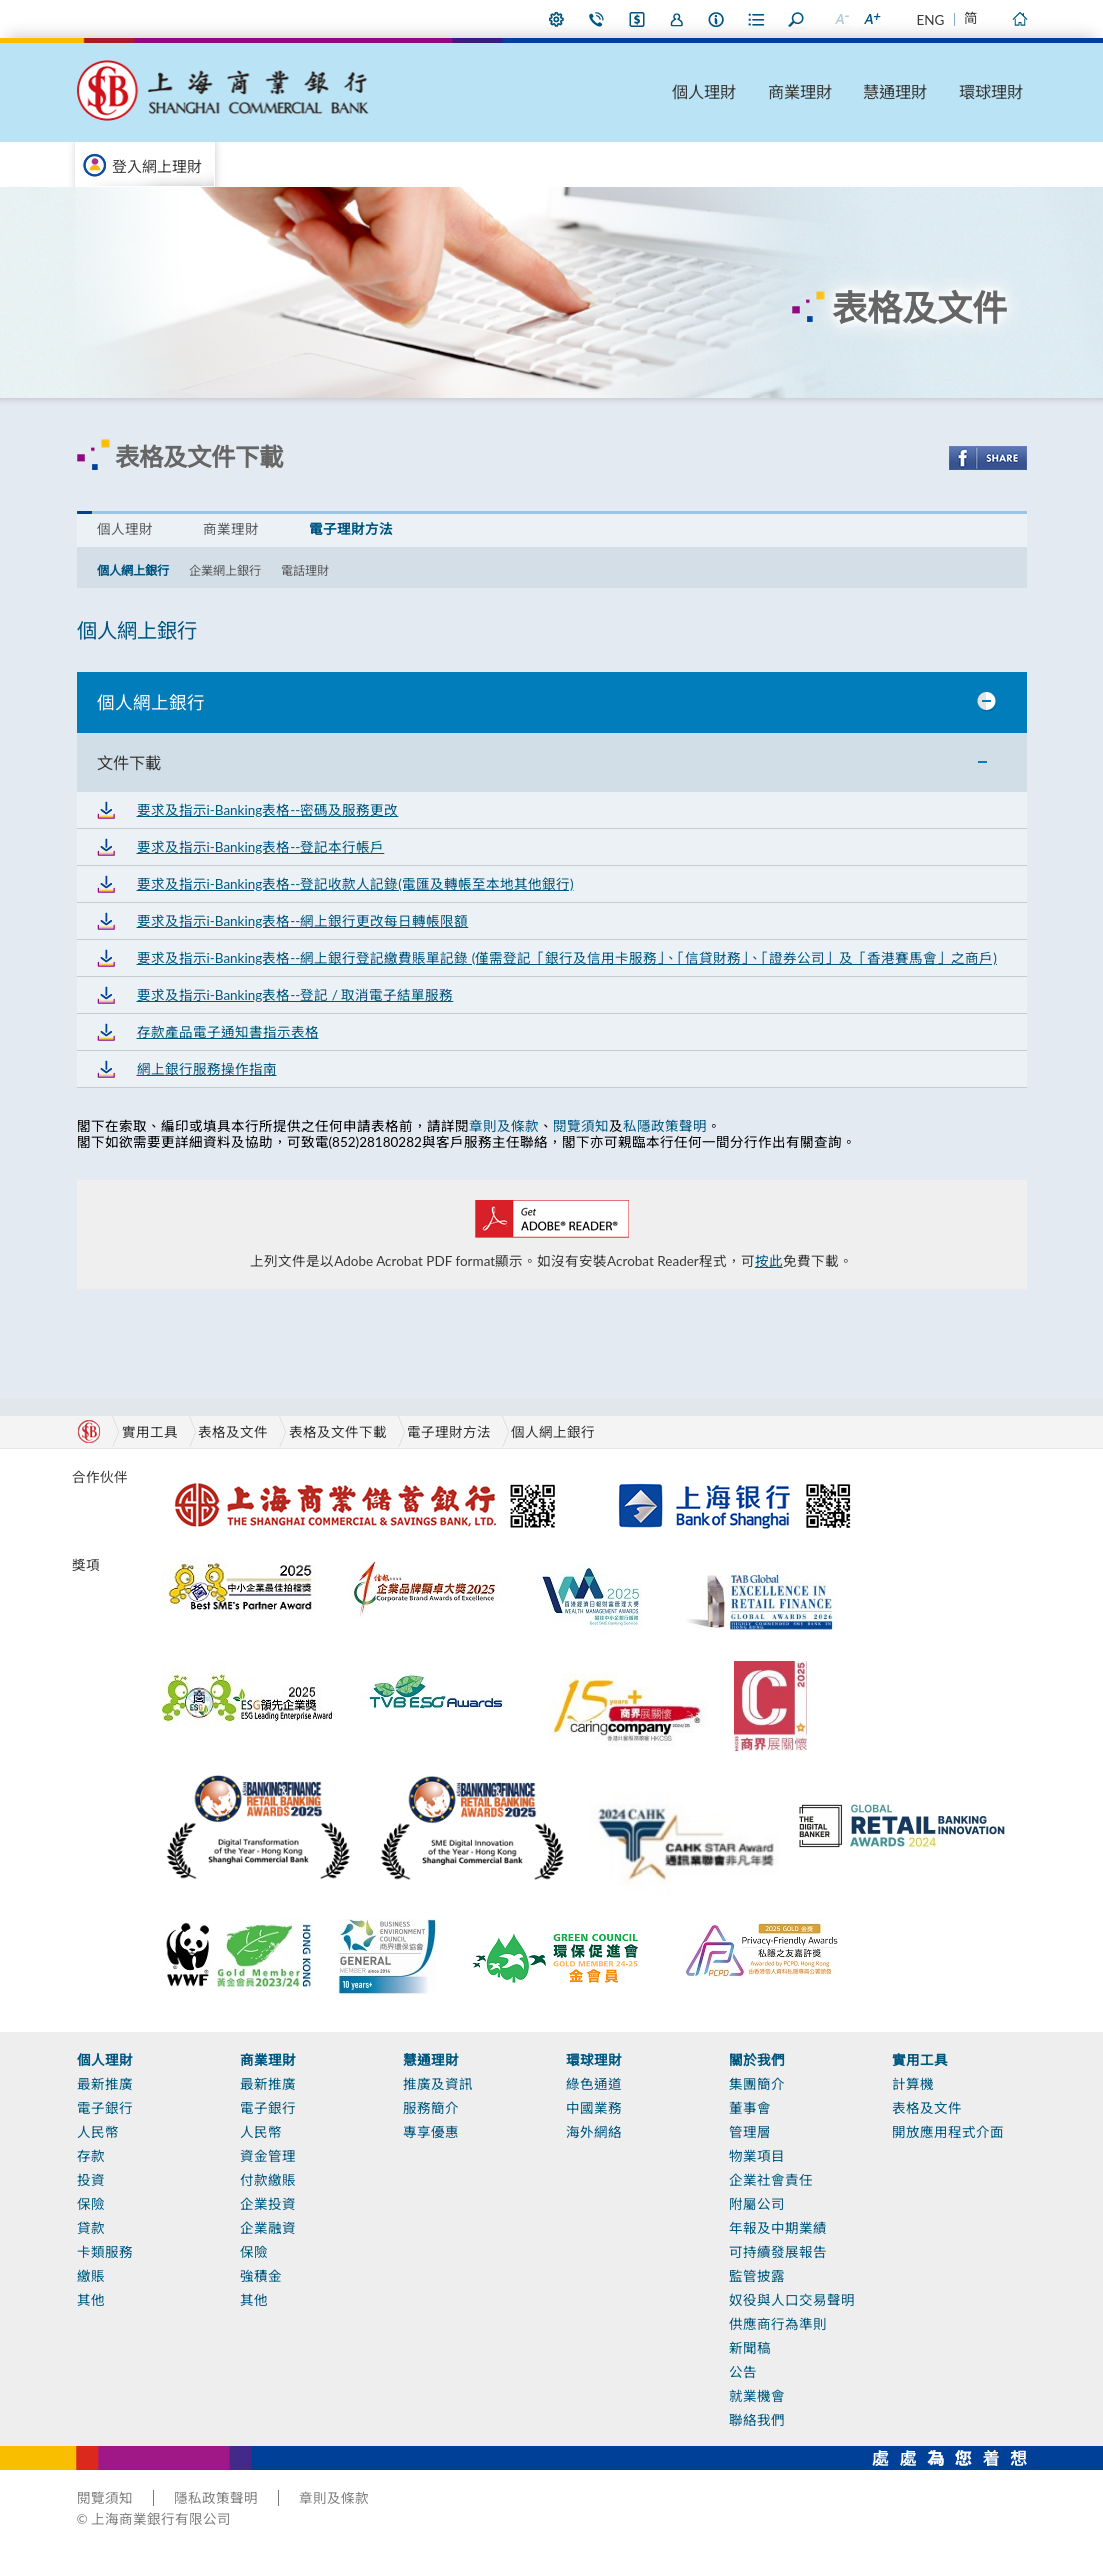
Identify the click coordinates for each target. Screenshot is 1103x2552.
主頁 (1020, 19)
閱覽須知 (581, 1126)
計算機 (913, 2084)
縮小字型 (842, 19)
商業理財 (800, 91)
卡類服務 (105, 2252)
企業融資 (268, 2228)
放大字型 (872, 19)
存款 (91, 2156)
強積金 (261, 2276)
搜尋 (797, 19)
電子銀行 (105, 2108)
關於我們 (757, 2060)
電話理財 (305, 570)
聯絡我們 (597, 19)
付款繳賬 (268, 2180)
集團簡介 (757, 2084)
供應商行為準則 (778, 2324)
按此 (769, 1261)
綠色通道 (594, 2084)
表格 (757, 19)
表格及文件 (233, 1432)
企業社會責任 (771, 2180)
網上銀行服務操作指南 (207, 1069)
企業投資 (268, 2204)
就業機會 (757, 2396)
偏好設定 (557, 19)
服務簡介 (431, 2108)
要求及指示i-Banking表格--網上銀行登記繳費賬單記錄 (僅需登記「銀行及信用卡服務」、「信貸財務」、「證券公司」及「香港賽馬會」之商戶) (567, 958)
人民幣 (98, 2132)
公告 (743, 2372)
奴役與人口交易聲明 (792, 2300)
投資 (91, 2180)
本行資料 (717, 19)
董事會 (750, 2108)
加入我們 (677, 19)
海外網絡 (594, 2132)
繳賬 (91, 2276)
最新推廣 (105, 2084)
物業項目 (757, 2156)
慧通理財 (895, 91)
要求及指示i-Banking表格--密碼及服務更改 (268, 810)
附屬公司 (757, 2204)
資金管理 (268, 2156)
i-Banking (637, 19)
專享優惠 (431, 2132)
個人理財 (704, 91)
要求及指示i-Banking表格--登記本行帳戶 (261, 847)
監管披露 (757, 2276)
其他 (91, 2300)
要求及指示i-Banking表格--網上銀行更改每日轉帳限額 (303, 921)
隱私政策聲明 (216, 2498)
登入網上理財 (157, 166)
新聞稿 (750, 2348)
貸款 (91, 2228)
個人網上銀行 (133, 570)
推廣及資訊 (438, 2084)
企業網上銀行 (225, 570)
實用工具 (920, 2060)
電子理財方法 (351, 529)
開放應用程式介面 (948, 2132)
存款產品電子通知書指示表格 (228, 1032)
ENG (931, 20)
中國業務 (594, 2108)
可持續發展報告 (778, 2252)
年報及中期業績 (778, 2228)
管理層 (750, 2132)
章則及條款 (504, 1126)
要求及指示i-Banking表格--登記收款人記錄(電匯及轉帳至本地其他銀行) (355, 884)
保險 (91, 2204)
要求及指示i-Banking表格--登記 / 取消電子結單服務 (295, 995)
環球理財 (991, 91)
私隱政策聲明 (665, 1126)
